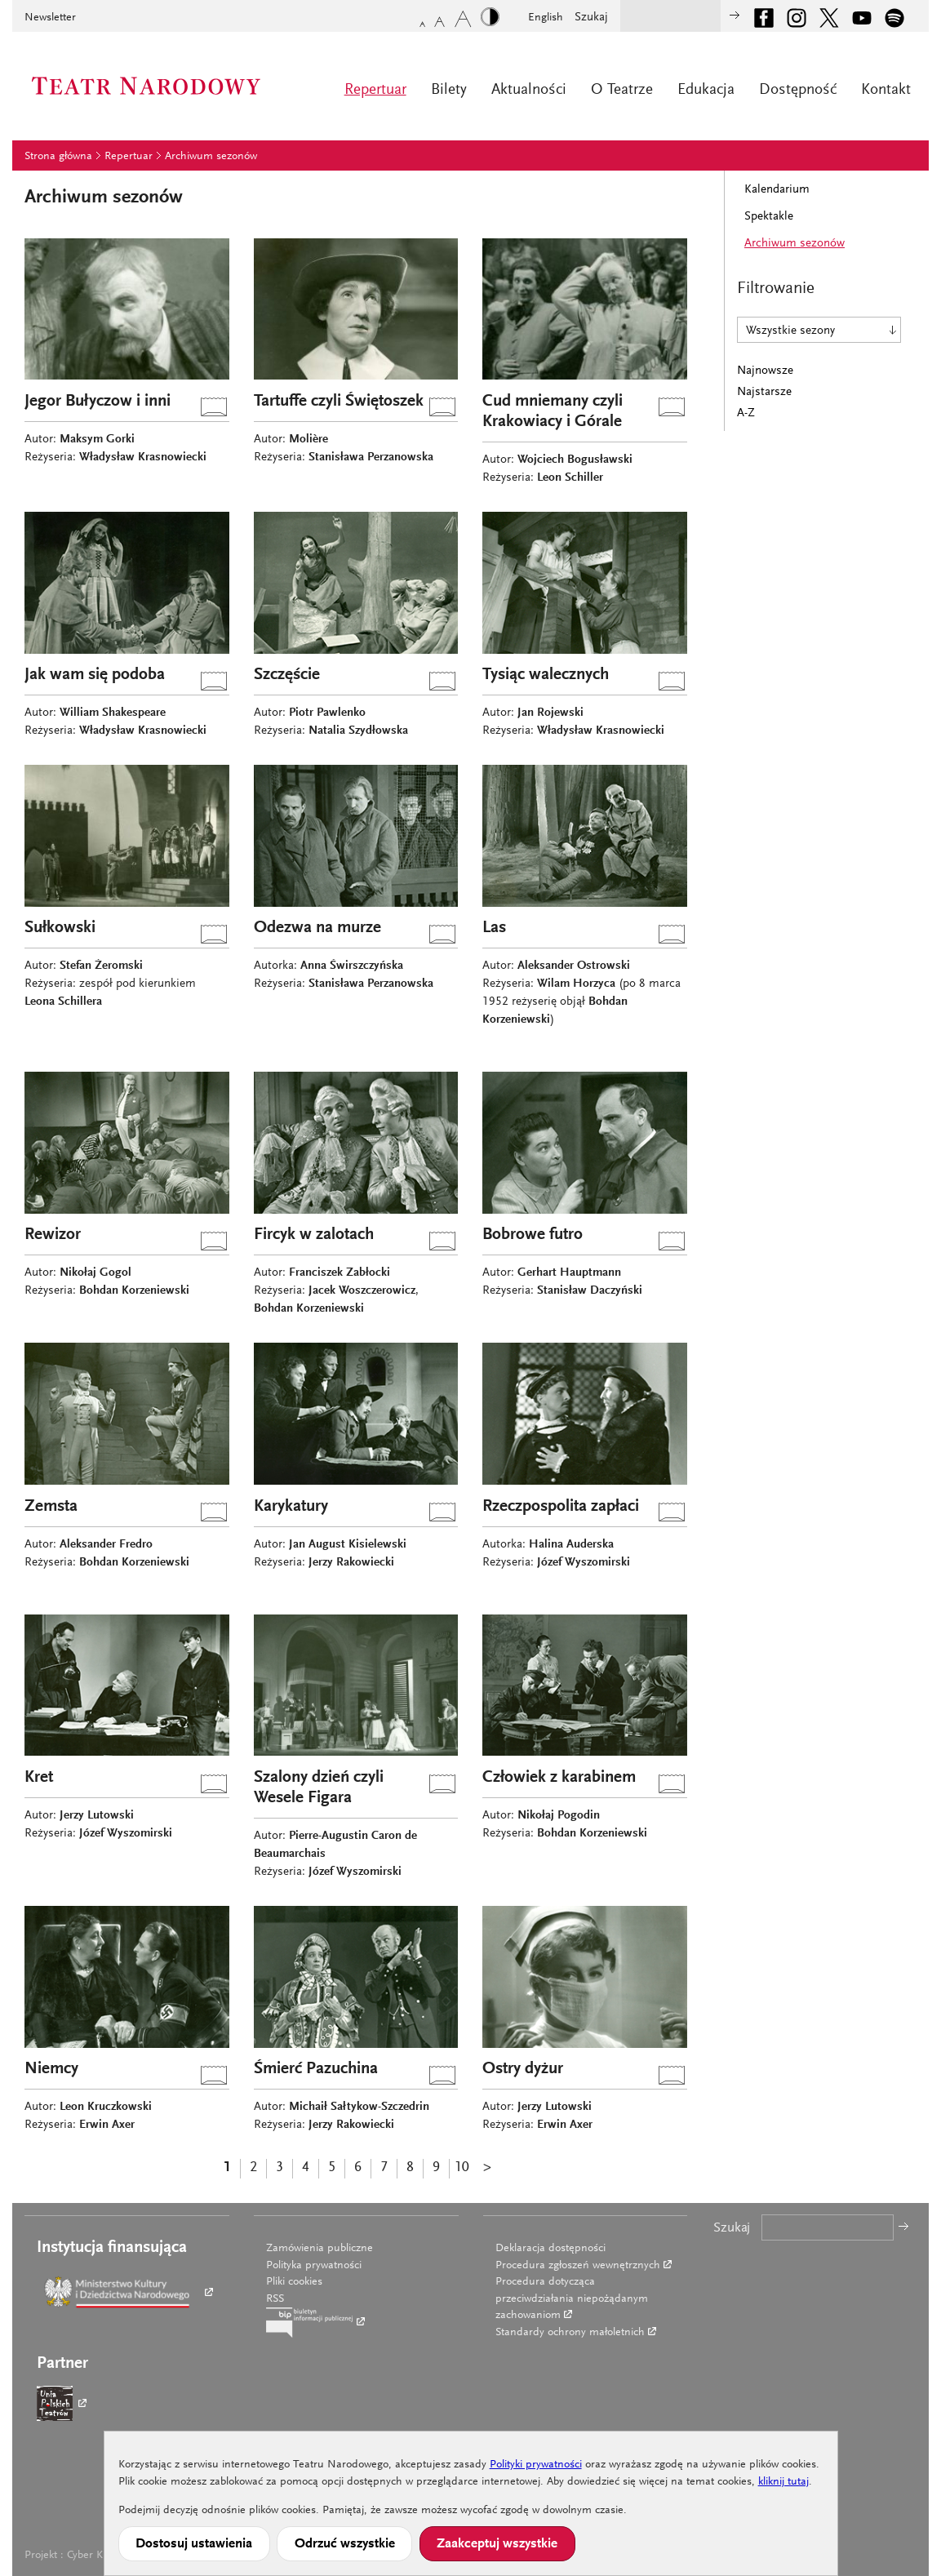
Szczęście (287, 675)
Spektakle (768, 217)
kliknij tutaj (783, 2482)
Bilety (449, 90)
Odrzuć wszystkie (345, 2544)
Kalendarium (777, 190)
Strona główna (58, 156)
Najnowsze (765, 371)
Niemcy (51, 2069)
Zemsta (51, 1507)
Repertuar (375, 90)
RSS (275, 2299)
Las (494, 928)
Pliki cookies (294, 2282)
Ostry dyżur (522, 2069)
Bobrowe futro (532, 1235)
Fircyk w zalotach (314, 1235)
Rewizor (52, 1235)
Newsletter (50, 18)
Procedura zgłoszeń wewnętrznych (577, 2266)
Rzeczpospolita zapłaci (560, 1507)
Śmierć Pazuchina (316, 2069)
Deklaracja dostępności (550, 2248)
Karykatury (291, 1507)
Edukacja (706, 90)
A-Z (746, 413)
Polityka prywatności (314, 2266)
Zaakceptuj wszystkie (497, 2544)
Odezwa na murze (317, 928)
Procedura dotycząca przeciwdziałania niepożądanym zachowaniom (571, 2298)
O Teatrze (622, 90)
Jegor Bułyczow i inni (97, 402)
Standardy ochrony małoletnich (570, 2332)
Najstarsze (764, 392)
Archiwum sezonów (211, 156)
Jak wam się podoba (94, 675)
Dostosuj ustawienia (193, 2544)
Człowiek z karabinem (559, 1778)
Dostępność (798, 90)
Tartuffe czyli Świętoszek (339, 402)
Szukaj (591, 17)
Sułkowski (59, 928)
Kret (38, 1778)
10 (462, 2168)
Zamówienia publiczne (319, 2248)
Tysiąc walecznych (545, 675)
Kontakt (886, 90)
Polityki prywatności (536, 2465)
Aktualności (528, 90)
